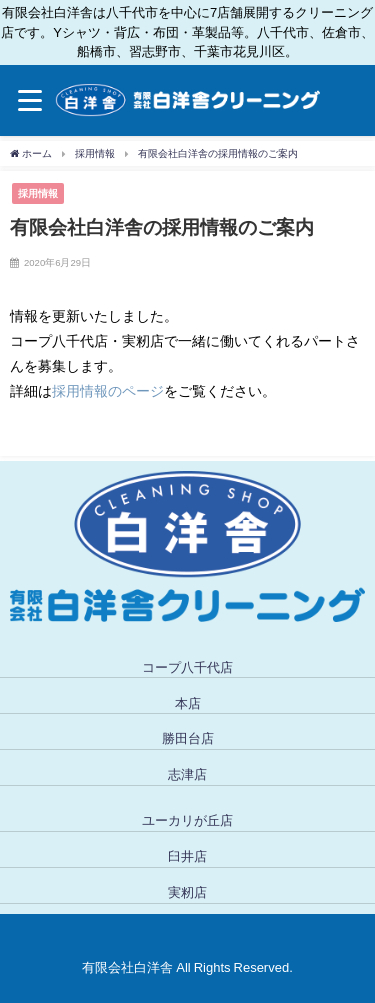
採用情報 (38, 193)
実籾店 (187, 892)
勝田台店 (188, 738)
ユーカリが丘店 (187, 820)
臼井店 (187, 856)
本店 (188, 703)
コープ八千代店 (187, 667)
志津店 (187, 774)
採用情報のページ (108, 391)
